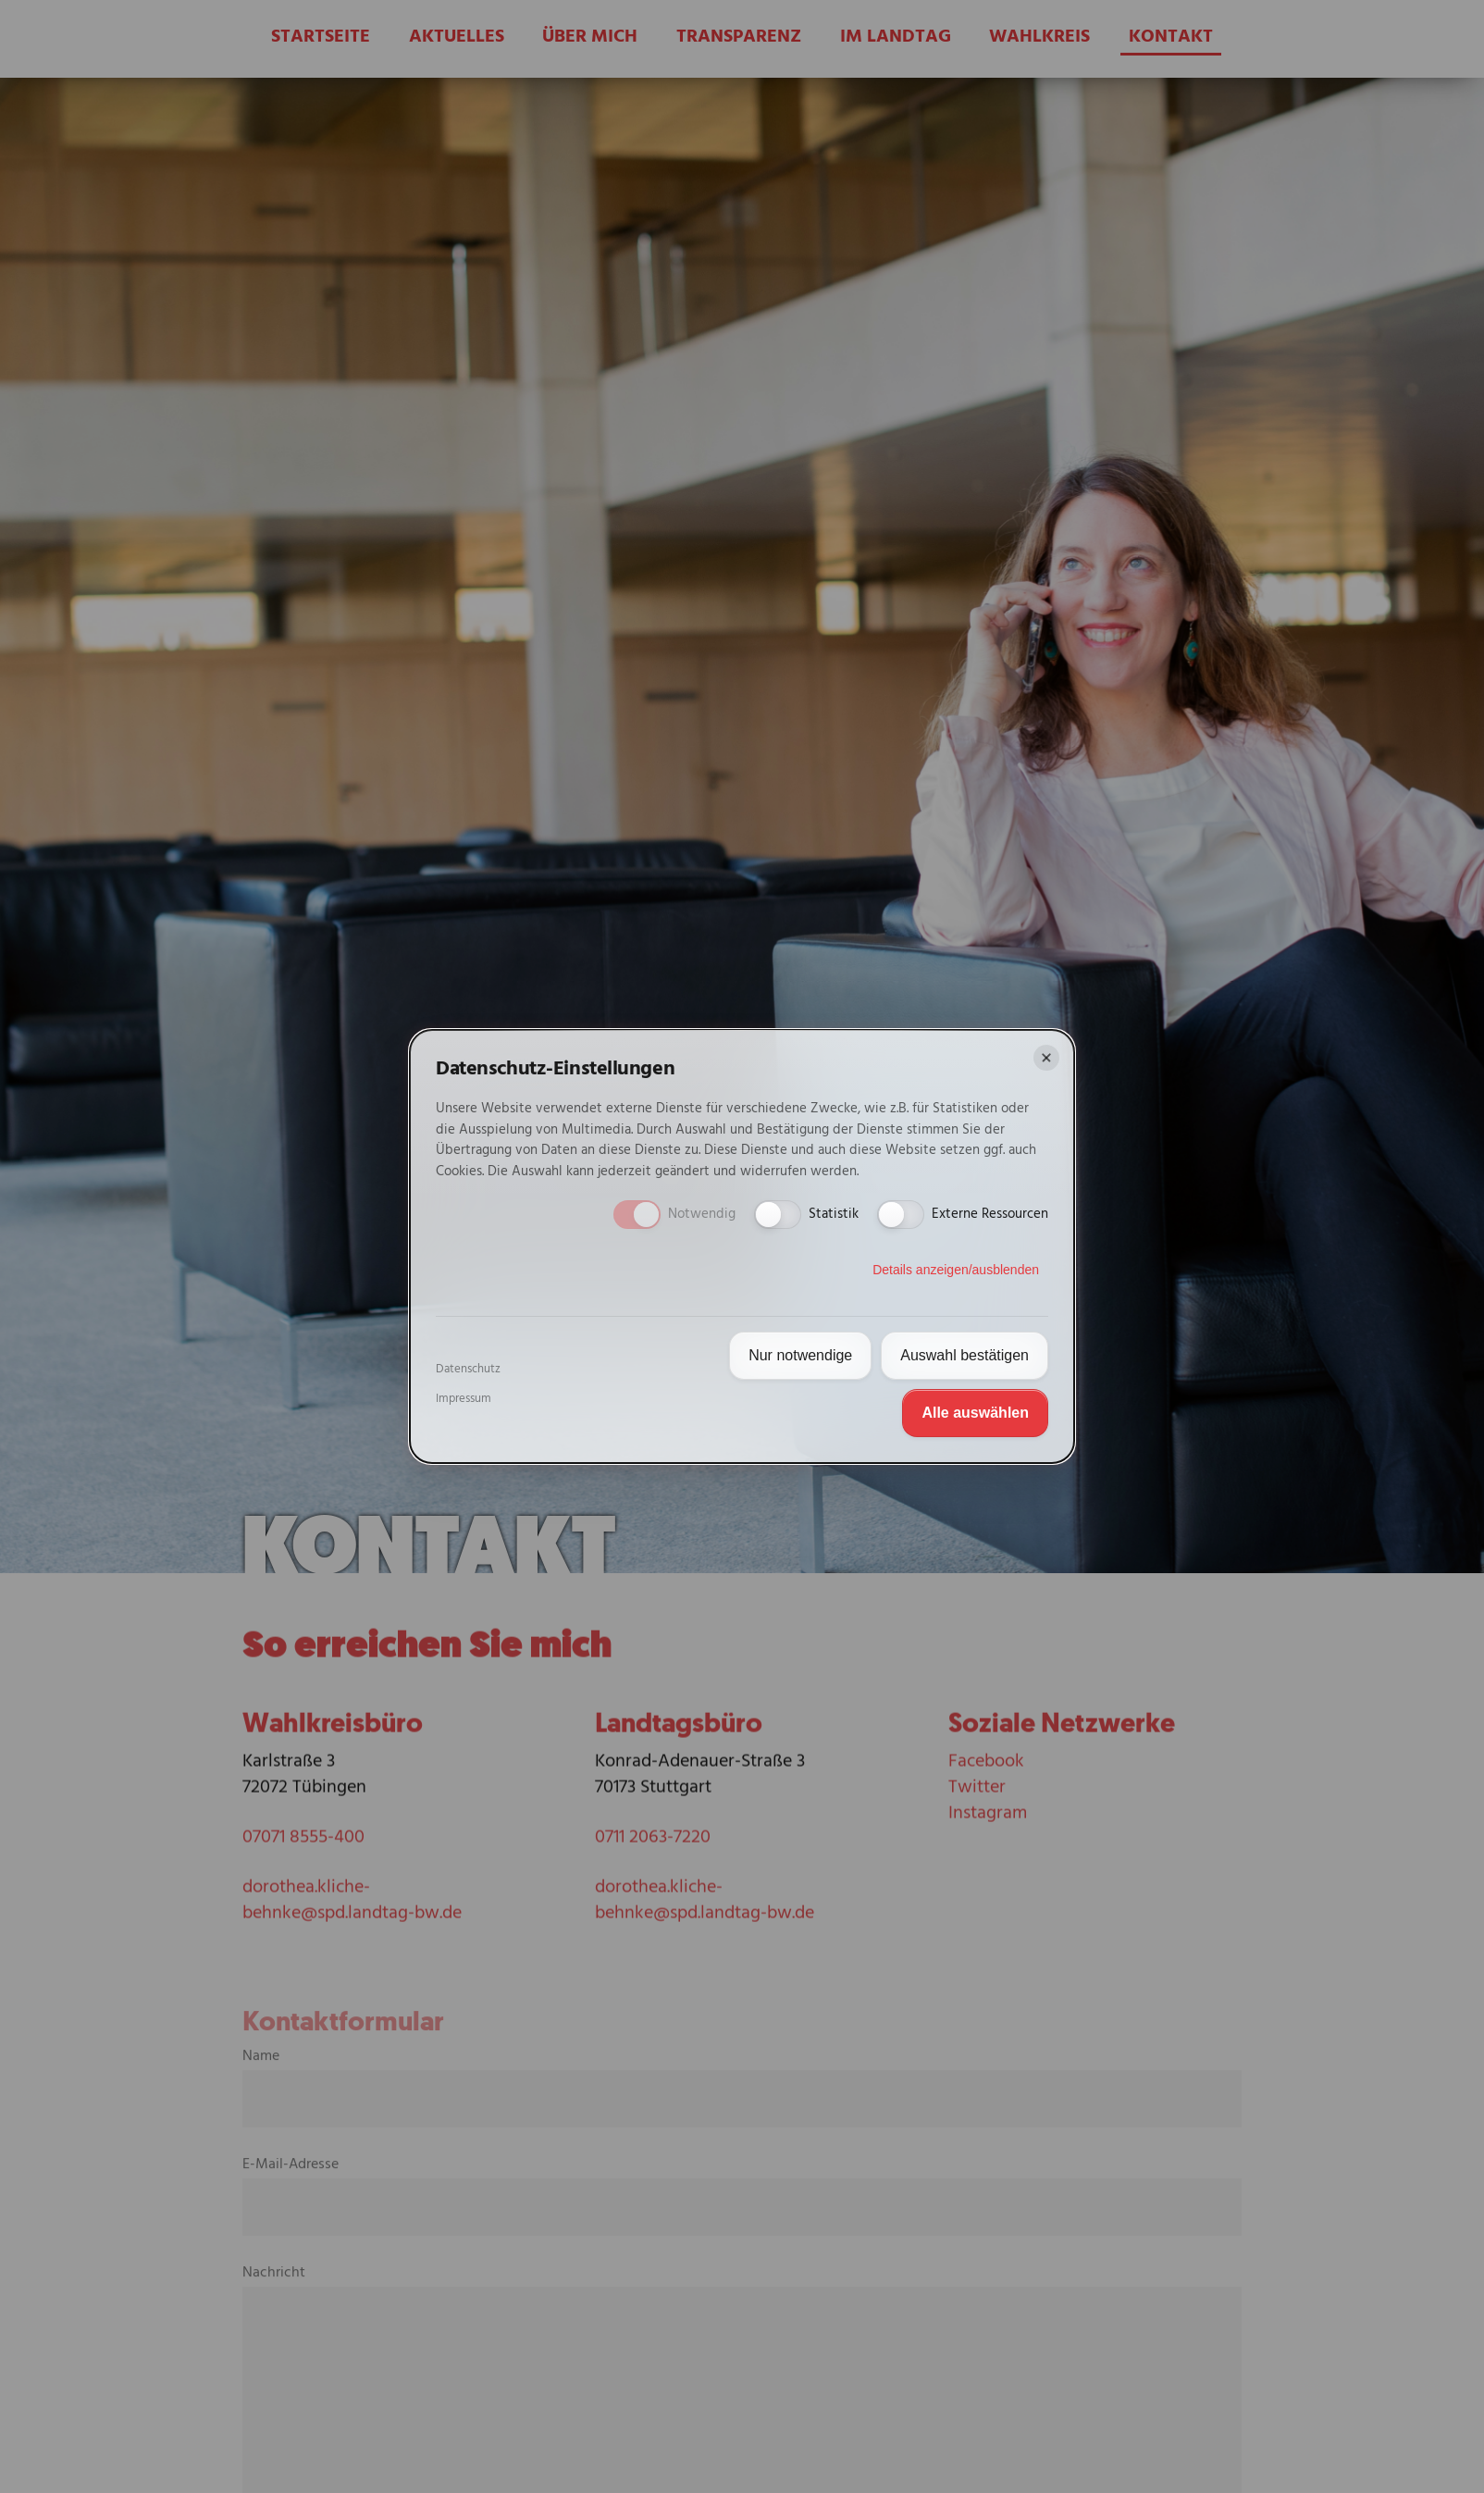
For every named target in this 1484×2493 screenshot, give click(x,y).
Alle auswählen (975, 1412)
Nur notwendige (800, 1355)
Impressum (463, 1399)
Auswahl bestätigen (964, 1355)
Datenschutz (468, 1369)
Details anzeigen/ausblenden (955, 1269)
